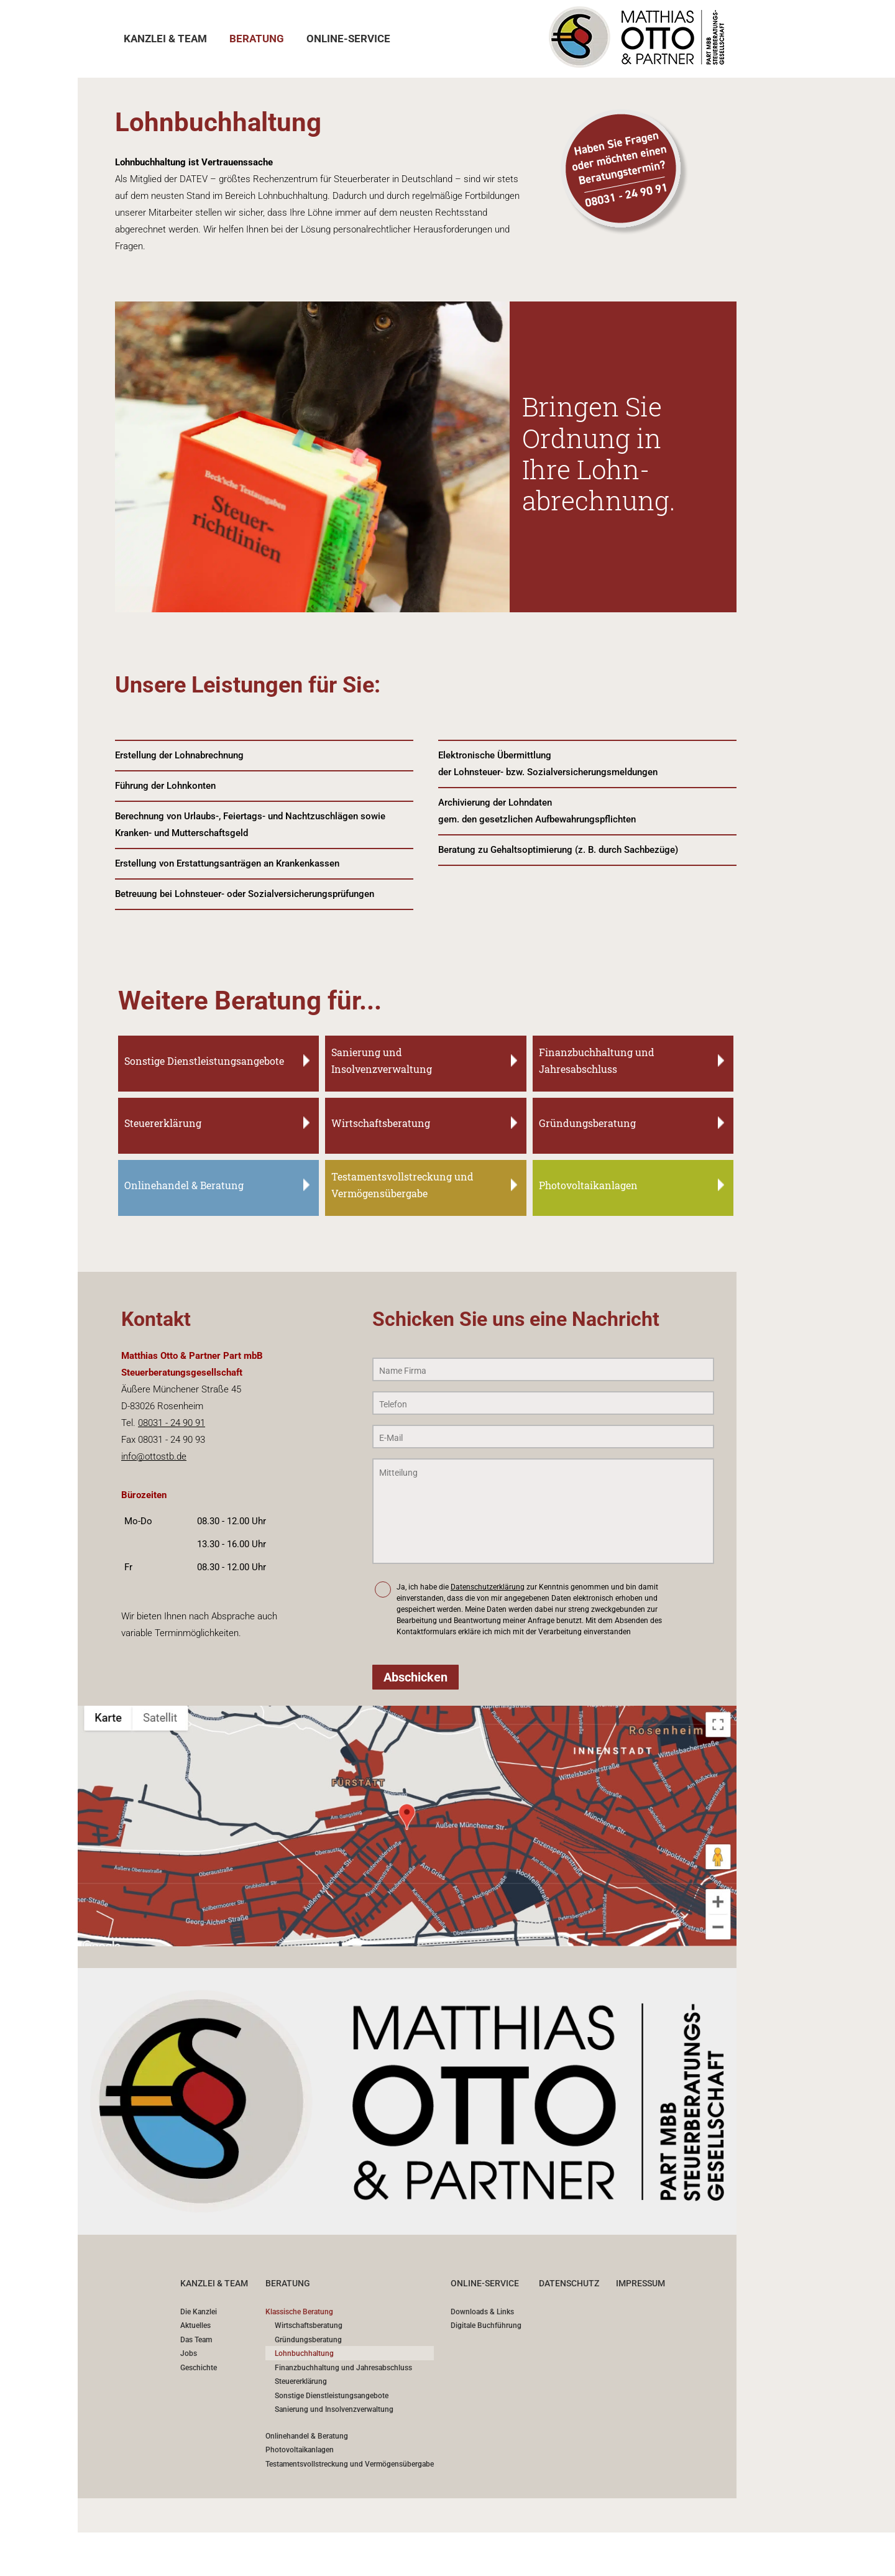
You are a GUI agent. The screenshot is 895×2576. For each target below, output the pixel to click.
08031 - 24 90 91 (171, 1422)
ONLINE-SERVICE (485, 2283)
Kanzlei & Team (214, 2283)
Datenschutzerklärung (488, 1587)
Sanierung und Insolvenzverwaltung (334, 2410)
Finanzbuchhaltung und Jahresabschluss (343, 2368)
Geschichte (198, 2368)
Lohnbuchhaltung (304, 2354)
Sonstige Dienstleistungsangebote (331, 2396)
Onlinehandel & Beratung (306, 2436)
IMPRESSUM (640, 2283)
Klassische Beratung (299, 2312)
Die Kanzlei (198, 2312)
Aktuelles (195, 2326)
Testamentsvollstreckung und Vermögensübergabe (349, 2464)
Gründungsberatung (308, 2340)
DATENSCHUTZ (569, 2283)
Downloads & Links (482, 2312)
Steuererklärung (301, 2382)
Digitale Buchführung (486, 2326)
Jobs (188, 2354)
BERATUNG (287, 2283)
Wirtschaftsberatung (308, 2326)
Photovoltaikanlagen (299, 2450)
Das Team (196, 2340)
